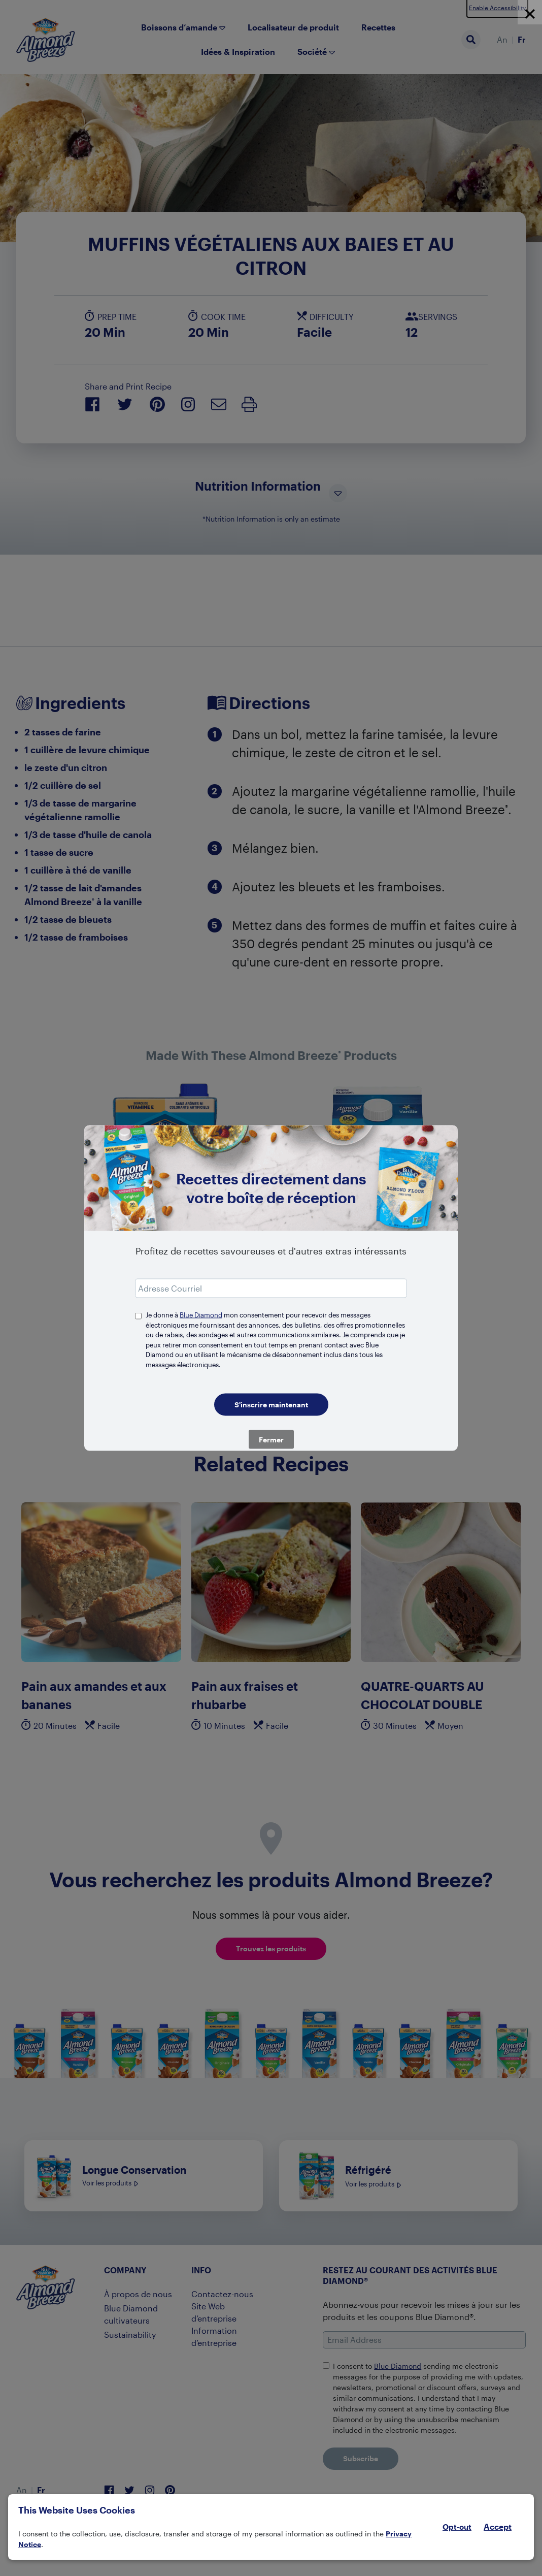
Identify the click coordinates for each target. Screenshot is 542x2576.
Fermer (271, 1439)
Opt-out (457, 2526)
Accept (498, 2527)
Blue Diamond (201, 1315)
